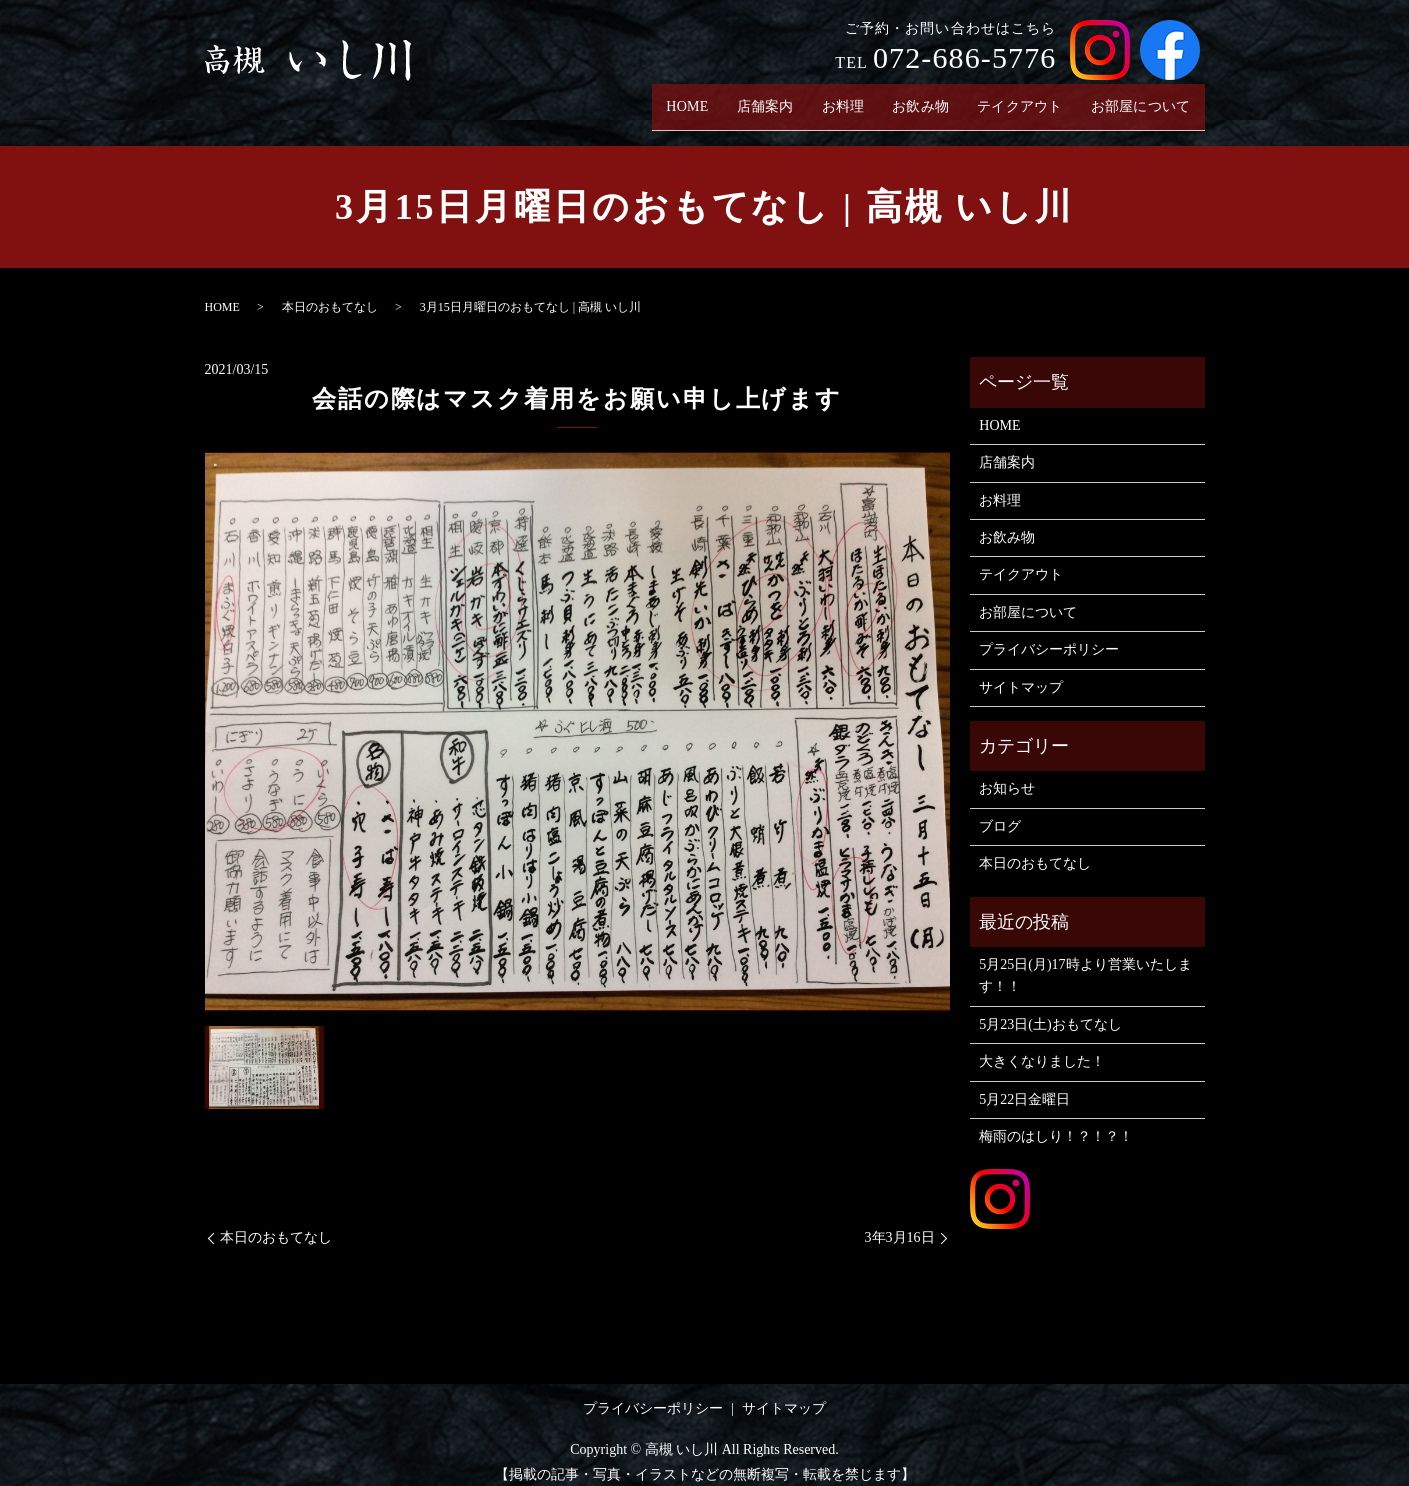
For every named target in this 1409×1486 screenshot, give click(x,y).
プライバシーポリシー (1049, 634)
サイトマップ (1021, 671)
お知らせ (1007, 773)
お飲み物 (907, 98)
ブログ (1000, 810)
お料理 (826, 98)
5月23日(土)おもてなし (1050, 1008)
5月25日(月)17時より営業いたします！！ (1085, 960)
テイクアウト (1011, 98)
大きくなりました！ (1042, 1046)
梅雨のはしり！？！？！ (1056, 1121)
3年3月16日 (900, 1222)
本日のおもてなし (330, 292)
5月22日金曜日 (1024, 1083)
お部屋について (1138, 98)
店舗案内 (746, 98)
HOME (665, 98)
